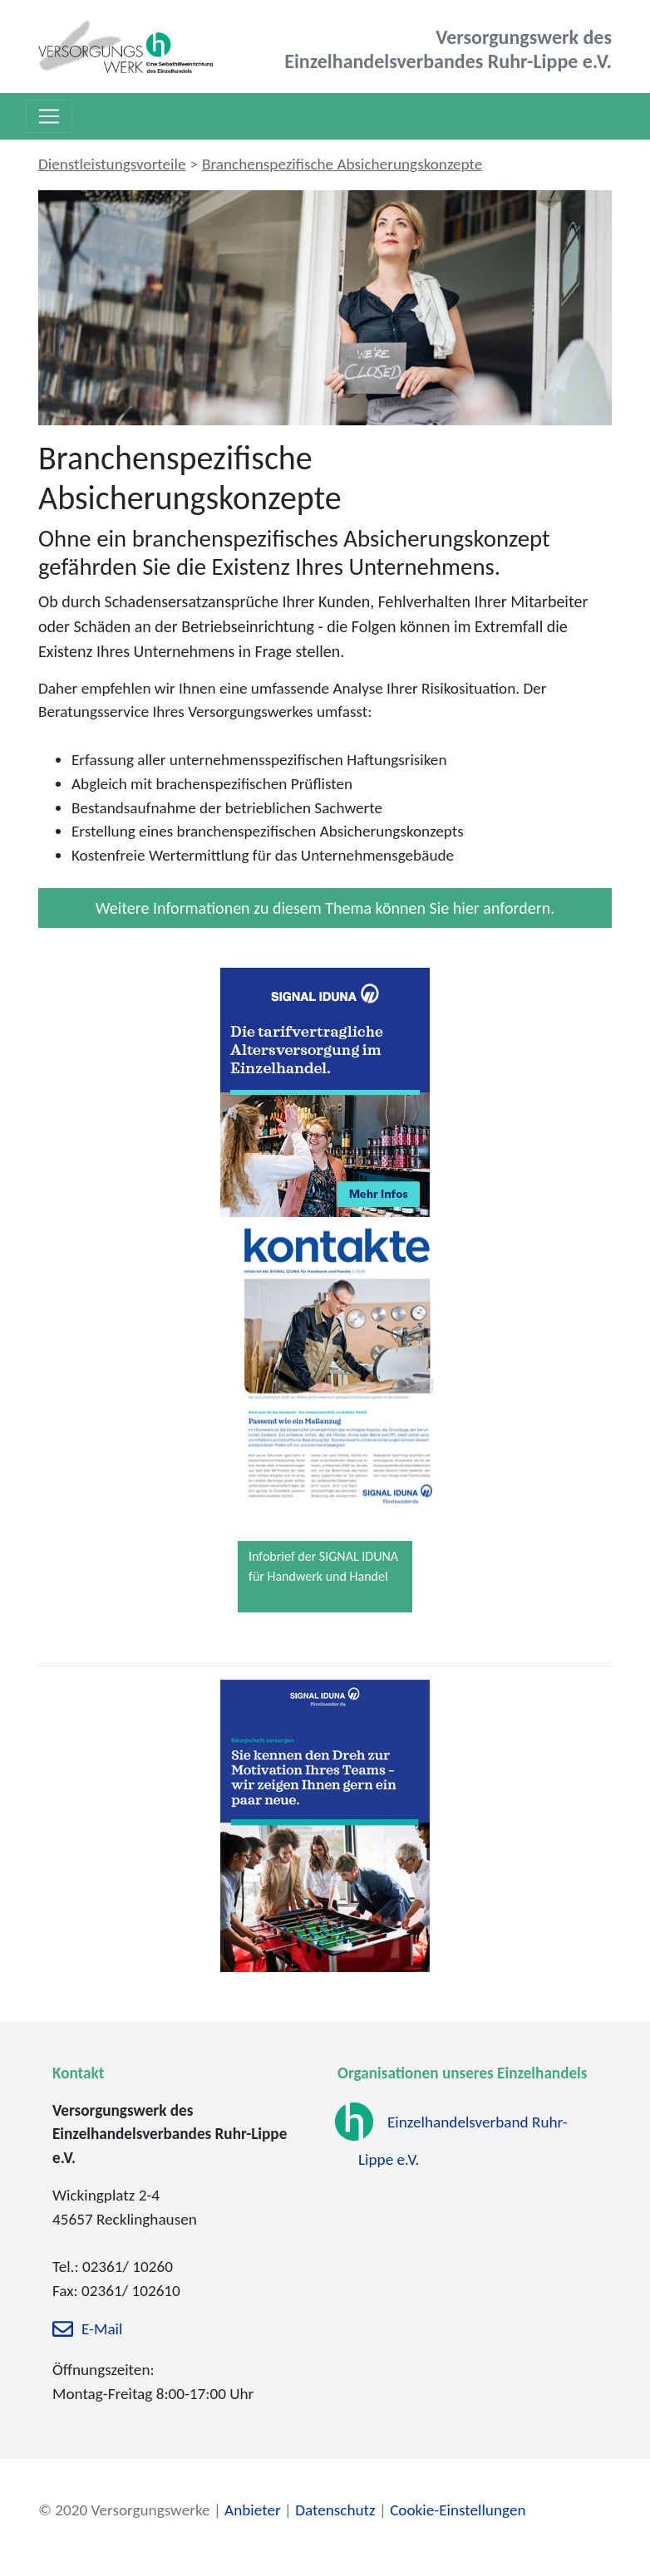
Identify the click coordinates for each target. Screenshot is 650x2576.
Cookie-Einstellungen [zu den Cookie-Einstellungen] (457, 2510)
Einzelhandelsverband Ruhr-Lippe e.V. (463, 2140)
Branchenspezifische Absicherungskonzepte (342, 164)
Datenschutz (335, 2510)
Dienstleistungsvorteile (111, 164)
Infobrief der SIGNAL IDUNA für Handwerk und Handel (323, 1566)
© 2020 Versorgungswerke (124, 2510)
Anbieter (252, 2510)
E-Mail (101, 2329)
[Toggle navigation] (49, 116)
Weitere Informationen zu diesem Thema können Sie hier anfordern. (325, 908)
